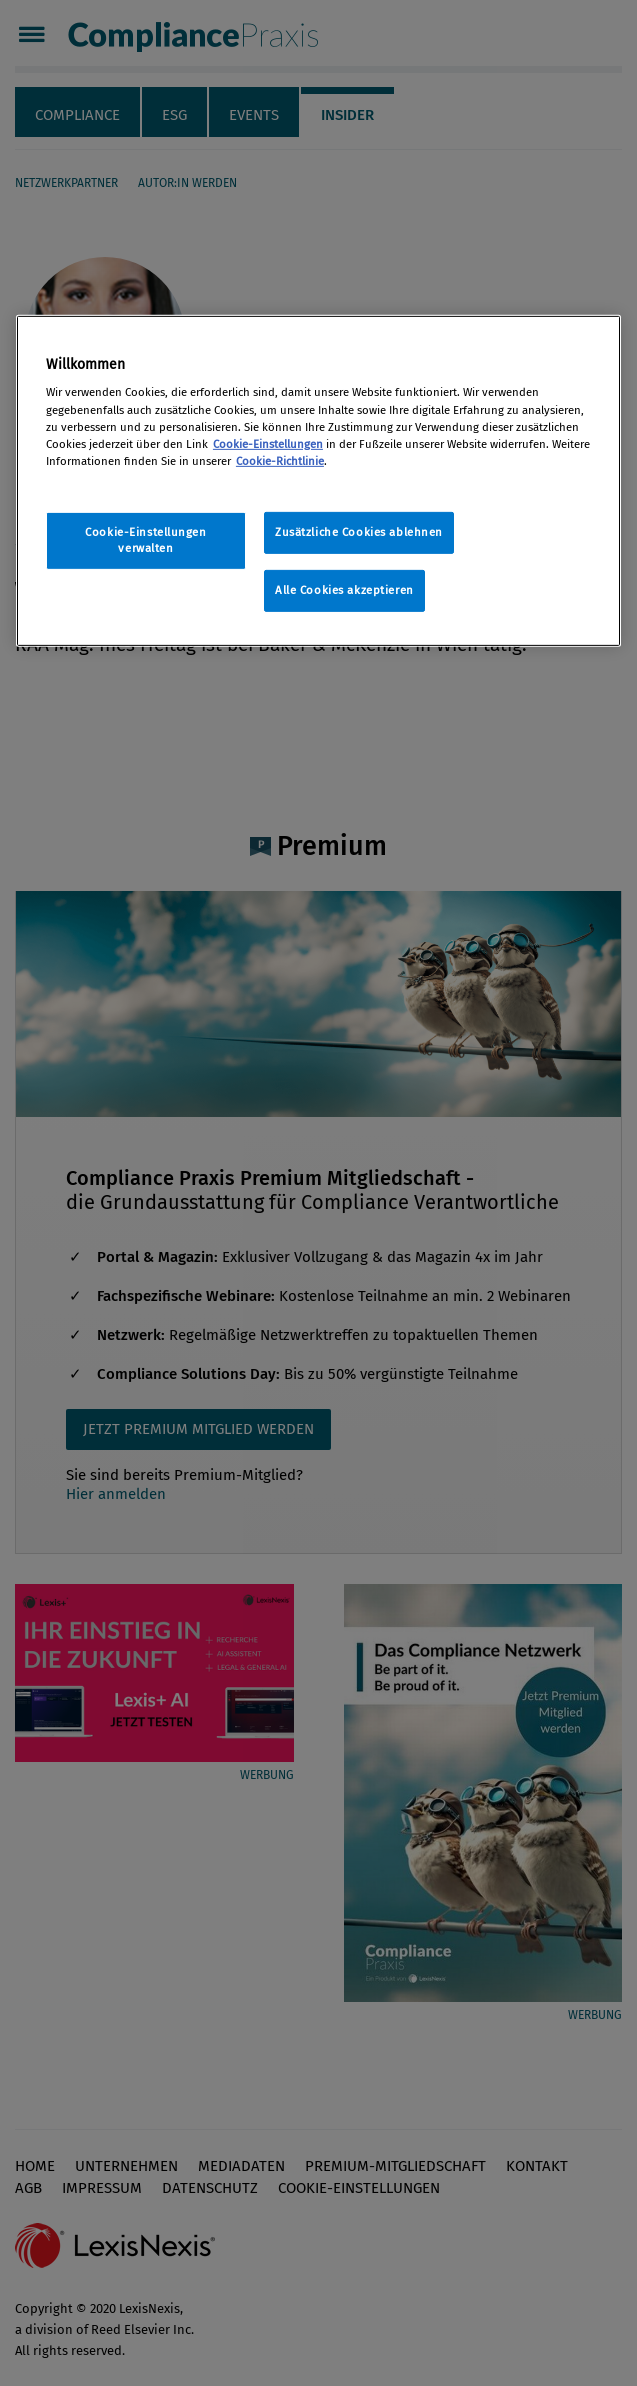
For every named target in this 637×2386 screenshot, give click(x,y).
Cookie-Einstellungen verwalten (145, 540)
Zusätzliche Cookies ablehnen (359, 532)
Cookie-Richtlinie (280, 461)
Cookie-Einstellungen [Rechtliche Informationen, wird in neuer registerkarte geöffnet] (268, 444)
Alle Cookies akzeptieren (344, 590)
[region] (318, 481)
